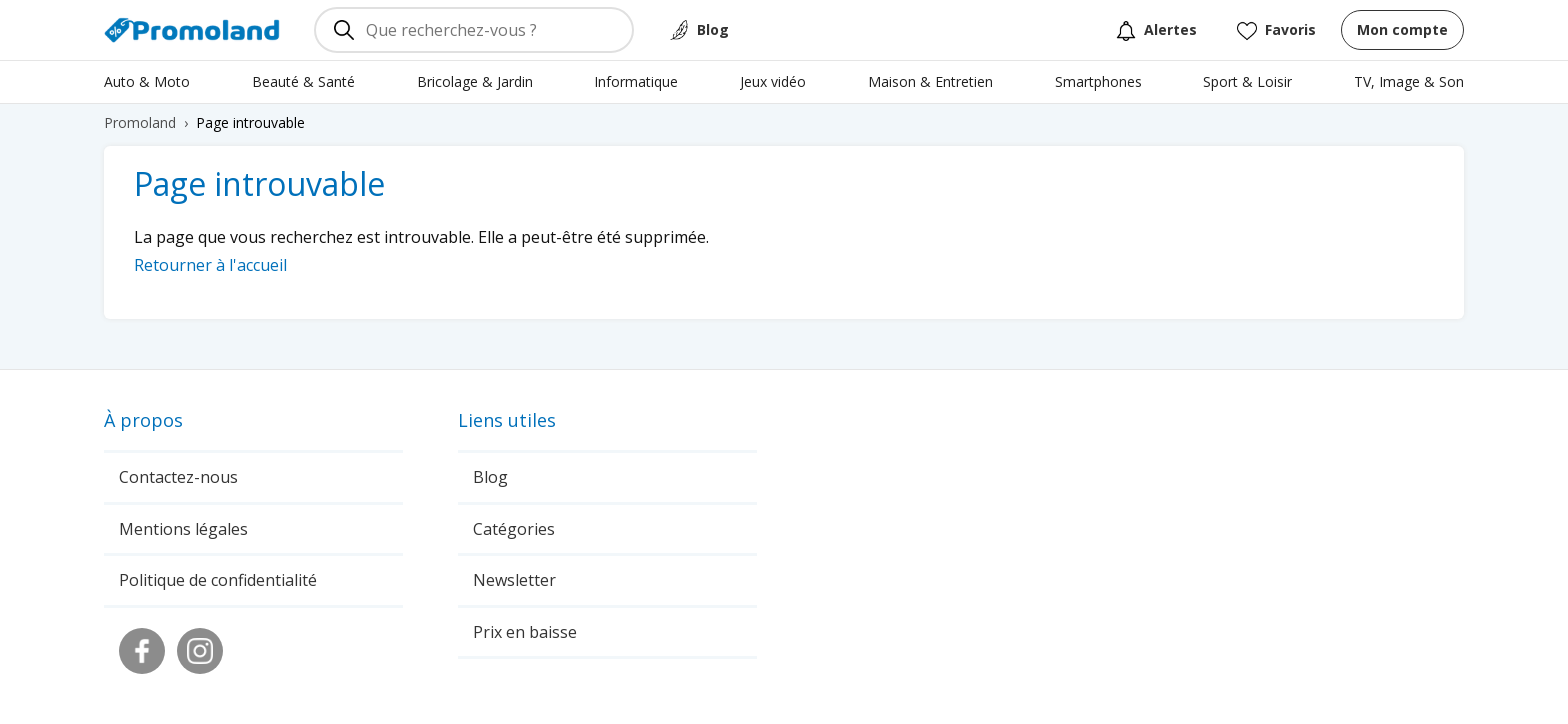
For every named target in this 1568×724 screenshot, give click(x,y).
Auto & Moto (147, 81)
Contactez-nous (178, 477)
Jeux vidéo (773, 81)
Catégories (514, 529)
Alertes (1156, 30)
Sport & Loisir (1247, 81)
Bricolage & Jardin (475, 81)
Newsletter (514, 580)
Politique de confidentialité (218, 580)
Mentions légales (183, 529)
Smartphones (1098, 81)
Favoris (1276, 30)
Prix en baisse (525, 632)
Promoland (140, 122)
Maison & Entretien (930, 81)
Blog (713, 29)
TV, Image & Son (1409, 81)
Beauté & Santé (303, 81)
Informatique (636, 81)
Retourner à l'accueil (210, 265)
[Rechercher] (344, 30)
